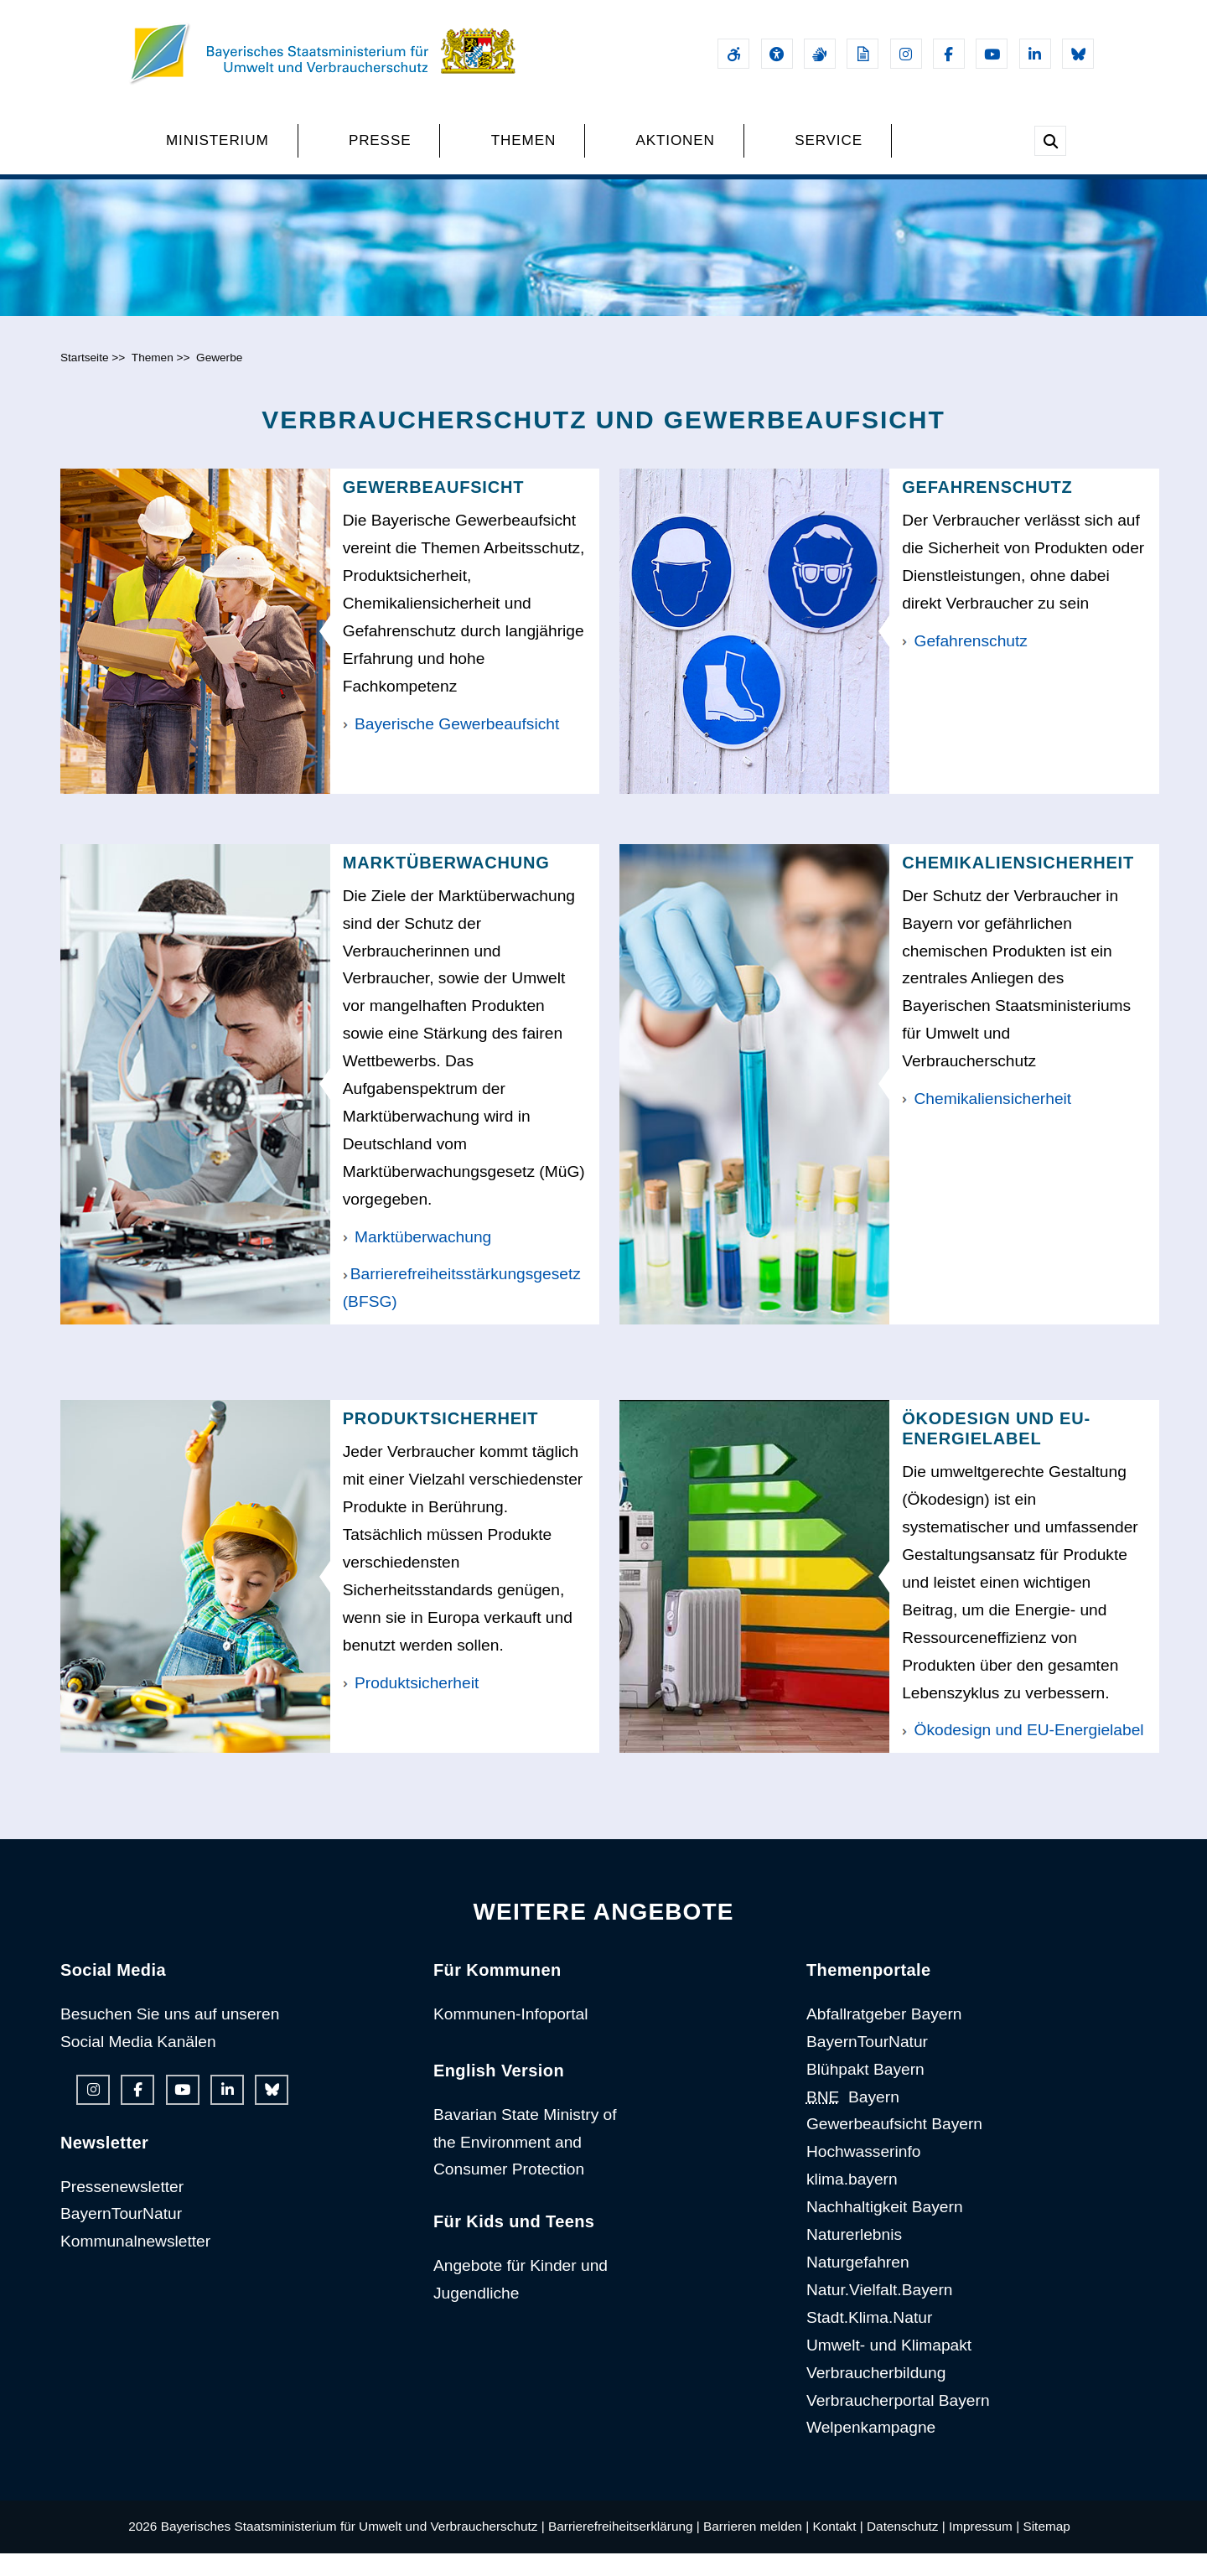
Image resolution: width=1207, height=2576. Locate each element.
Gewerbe (219, 380)
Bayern (852, 2119)
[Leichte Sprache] (862, 54)
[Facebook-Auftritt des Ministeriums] (949, 54)
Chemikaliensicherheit (986, 1121)
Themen (153, 380)
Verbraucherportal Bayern (898, 2422)
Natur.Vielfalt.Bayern (879, 2312)
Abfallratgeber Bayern (884, 2036)
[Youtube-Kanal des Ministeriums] (992, 54)
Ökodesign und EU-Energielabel (1022, 1752)
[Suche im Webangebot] (1050, 141)
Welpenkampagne (870, 2450)
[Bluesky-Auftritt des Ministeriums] (1078, 54)
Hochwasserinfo (863, 2174)
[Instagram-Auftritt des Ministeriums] (906, 54)
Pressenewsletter (122, 2208)
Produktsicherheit (411, 1704)
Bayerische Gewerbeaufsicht (451, 745)
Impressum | (984, 2549)
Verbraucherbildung (875, 2394)
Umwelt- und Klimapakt (888, 2367)
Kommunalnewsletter (135, 2264)
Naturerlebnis (854, 2257)
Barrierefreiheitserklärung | (624, 2549)
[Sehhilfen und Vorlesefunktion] (777, 54)
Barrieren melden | (756, 2549)
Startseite (84, 380)
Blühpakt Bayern (865, 2091)
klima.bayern (852, 2202)
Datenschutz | (906, 2549)
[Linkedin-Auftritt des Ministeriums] (1035, 54)
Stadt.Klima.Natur (869, 2340)
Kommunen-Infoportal (510, 2036)
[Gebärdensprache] (820, 54)
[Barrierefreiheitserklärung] (733, 54)
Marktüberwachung (417, 1258)
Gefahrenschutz (965, 663)
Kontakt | (837, 2549)
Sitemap (1046, 2549)
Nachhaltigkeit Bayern (884, 2229)
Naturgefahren (857, 2285)
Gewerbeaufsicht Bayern (894, 2146)
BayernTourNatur (121, 2236)
